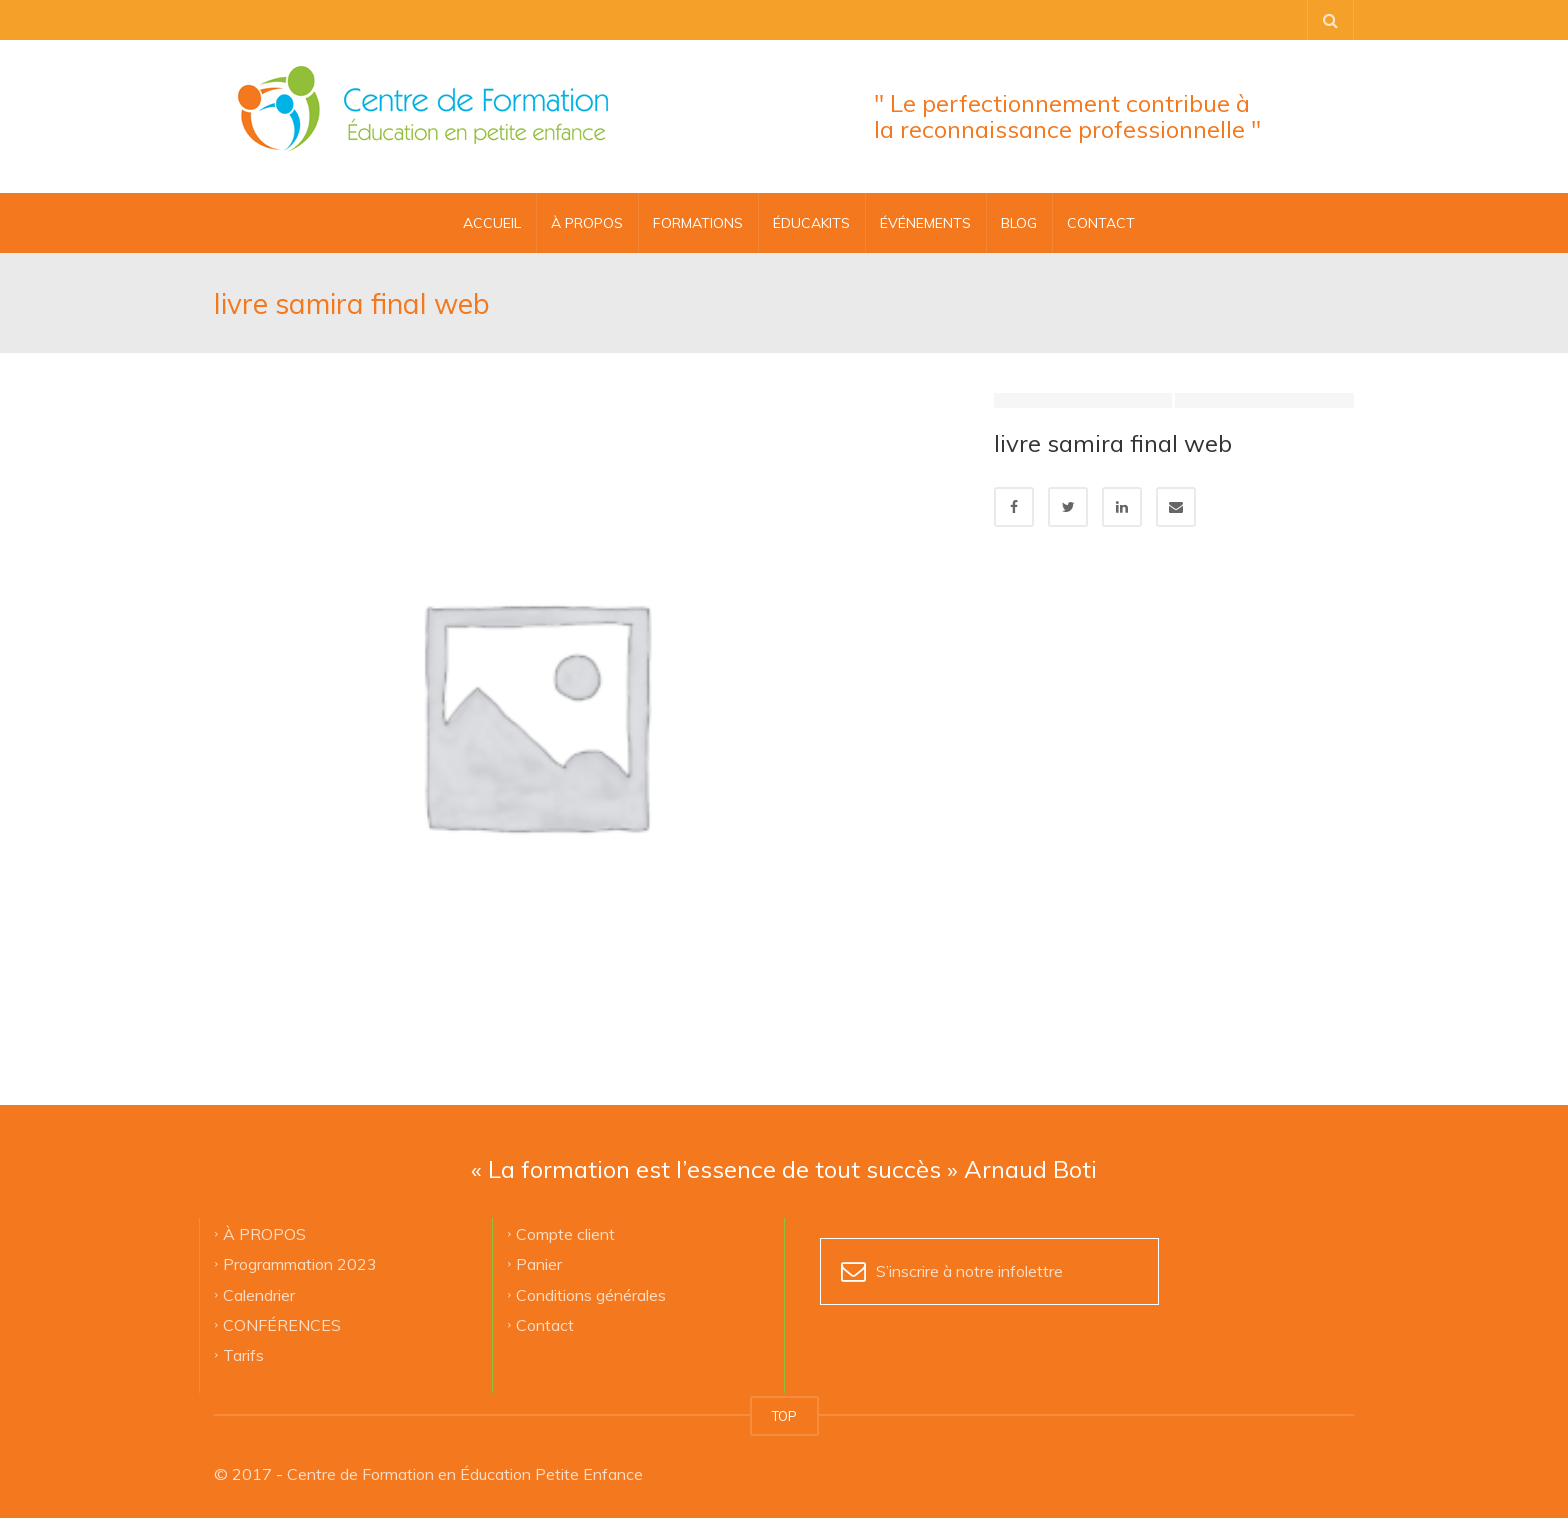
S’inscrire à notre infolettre (969, 1271)
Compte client (565, 1233)
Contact (545, 1324)
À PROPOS (587, 223)
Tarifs (243, 1355)
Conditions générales (591, 1294)
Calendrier (259, 1294)
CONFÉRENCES (282, 1324)
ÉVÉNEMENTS (925, 223)
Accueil (492, 223)
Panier (539, 1264)
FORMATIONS (698, 223)
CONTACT (1101, 223)
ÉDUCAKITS (811, 223)
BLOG (1019, 223)
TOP (784, 1416)
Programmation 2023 (300, 1264)
